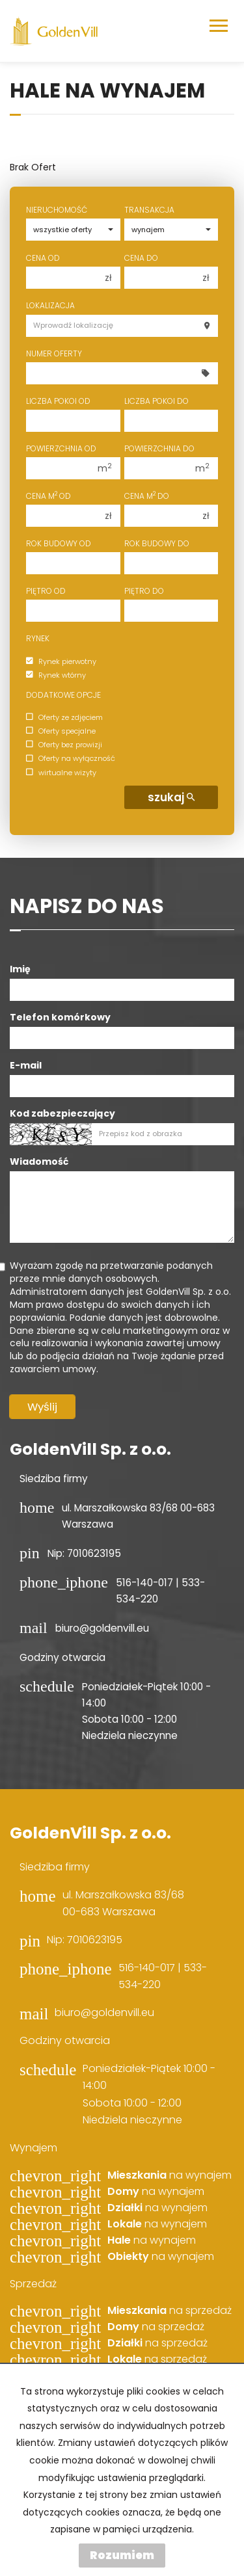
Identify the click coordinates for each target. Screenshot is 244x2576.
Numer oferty (54, 353)
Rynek (37, 638)
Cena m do (146, 495)
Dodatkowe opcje (63, 694)
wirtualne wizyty (61, 772)
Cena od (43, 257)
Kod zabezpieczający (62, 1113)
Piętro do (144, 590)
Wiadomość (39, 1161)
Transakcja (149, 209)
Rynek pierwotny (61, 661)
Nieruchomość (56, 209)
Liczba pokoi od (58, 400)
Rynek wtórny (56, 675)
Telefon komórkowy (60, 1017)
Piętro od (46, 590)
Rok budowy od (58, 543)
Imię (20, 969)
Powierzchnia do (159, 448)
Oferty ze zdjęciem (64, 717)
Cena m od (48, 495)
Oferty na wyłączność (70, 759)
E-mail (26, 1065)
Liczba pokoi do (156, 400)
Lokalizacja (50, 305)
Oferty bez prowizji (64, 744)
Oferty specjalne (61, 731)
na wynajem (169, 2175)
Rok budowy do (156, 543)
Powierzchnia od (61, 448)
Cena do (141, 257)
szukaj (171, 797)
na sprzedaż (169, 2311)
